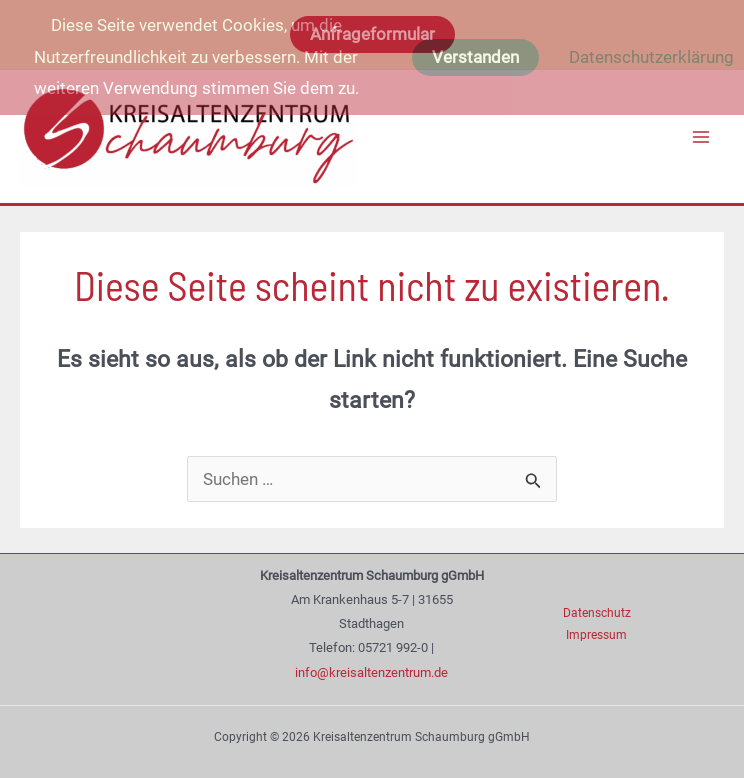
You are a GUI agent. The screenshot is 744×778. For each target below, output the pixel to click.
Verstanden (475, 57)
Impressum (596, 635)
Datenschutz (597, 613)
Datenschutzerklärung (651, 57)
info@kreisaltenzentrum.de (371, 672)
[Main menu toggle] (702, 137)
